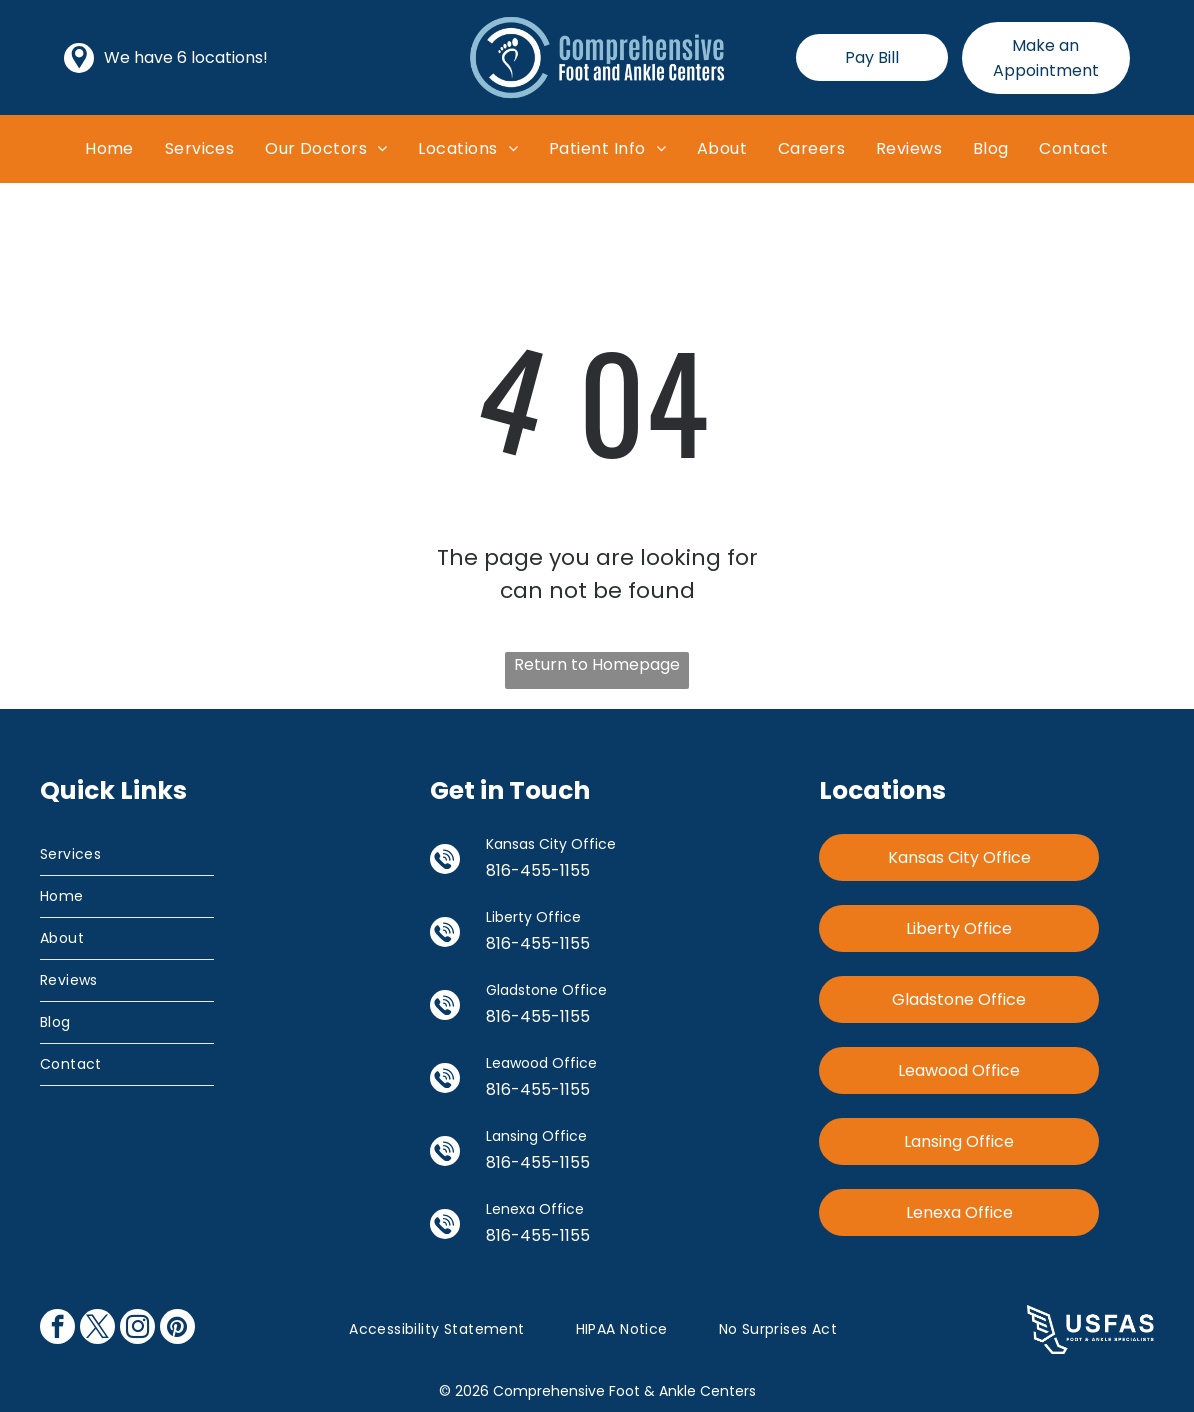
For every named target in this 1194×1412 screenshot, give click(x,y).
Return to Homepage (597, 664)
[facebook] (57, 1329)
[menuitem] (109, 148)
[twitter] (97, 1329)
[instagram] (137, 1329)
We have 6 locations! (186, 57)
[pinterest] (177, 1329)
